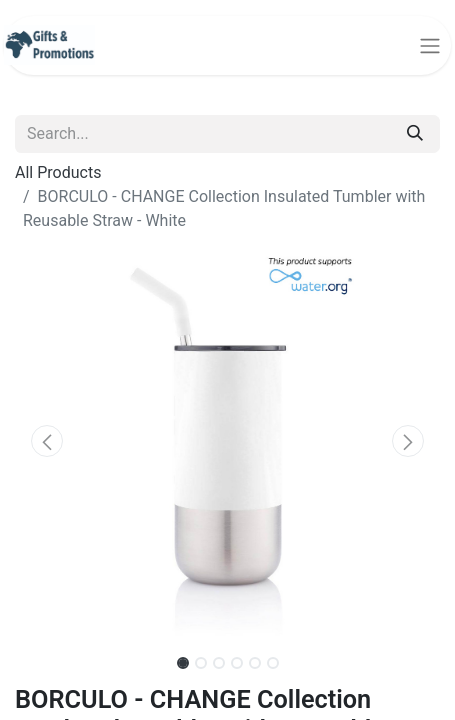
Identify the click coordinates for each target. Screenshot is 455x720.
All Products (58, 172)
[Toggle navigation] (430, 45)
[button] (47, 441)
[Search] (415, 134)
